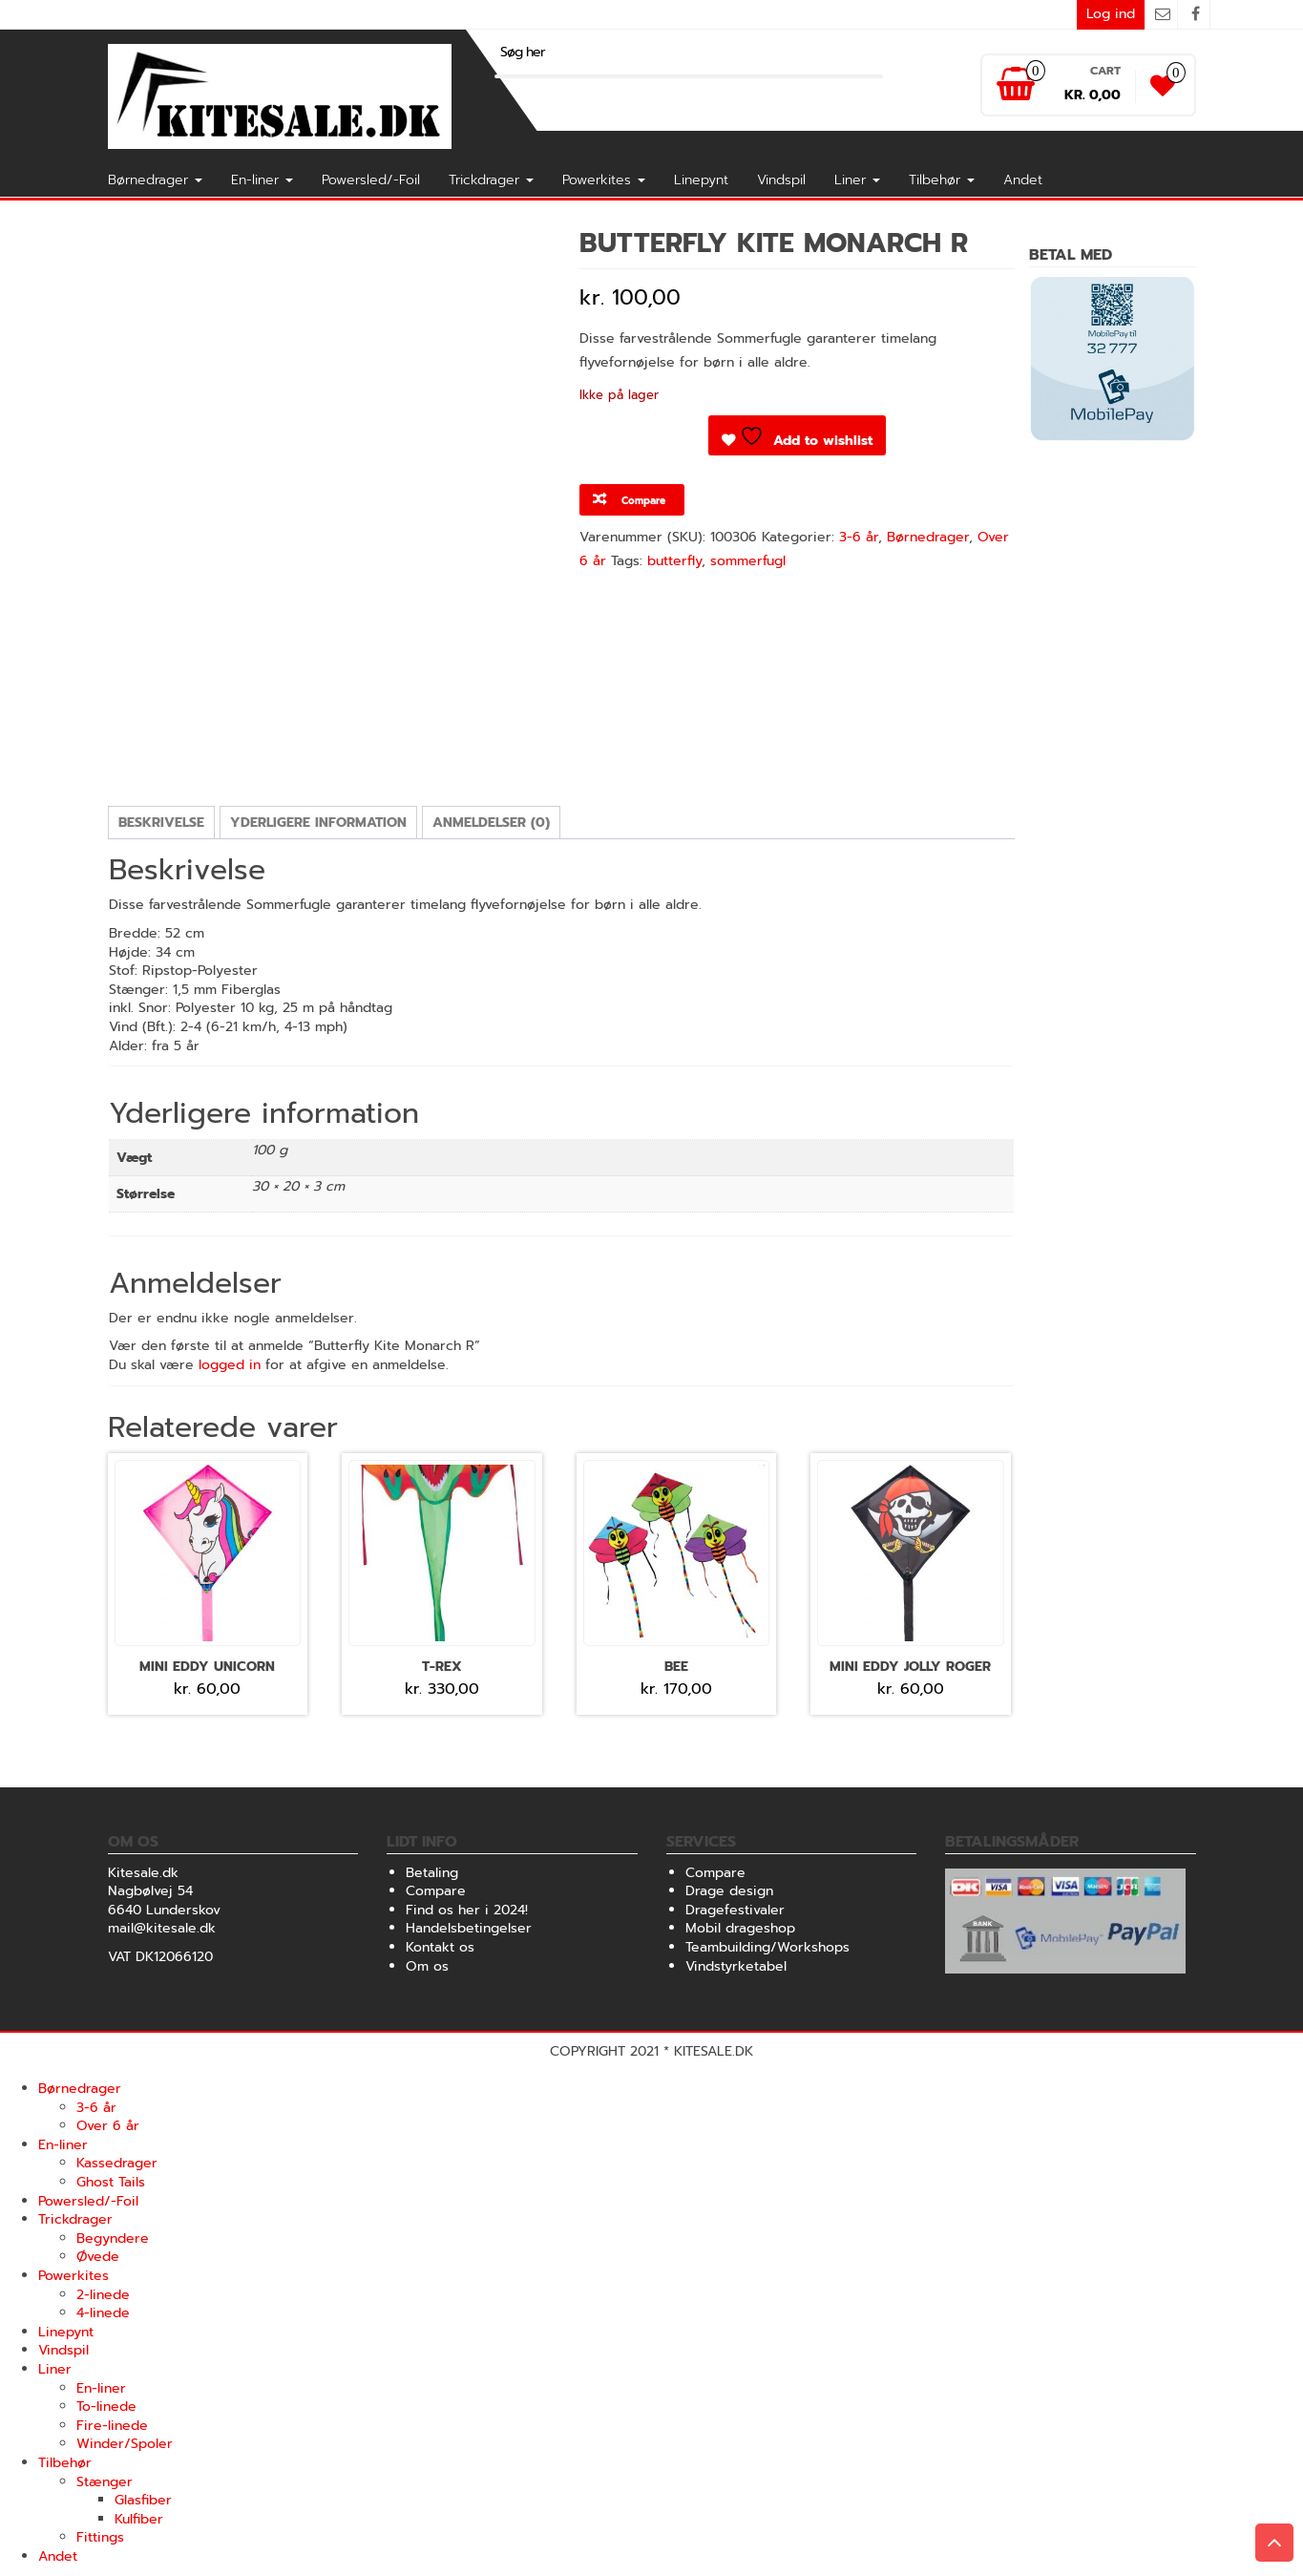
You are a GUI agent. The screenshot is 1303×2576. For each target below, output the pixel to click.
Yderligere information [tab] (318, 823)
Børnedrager (155, 180)
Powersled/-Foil (371, 180)
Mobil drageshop (740, 1928)
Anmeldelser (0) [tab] (491, 823)
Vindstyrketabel (736, 1966)
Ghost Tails (110, 2182)
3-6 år (858, 537)
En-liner (262, 180)
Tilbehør (942, 180)
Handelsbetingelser (469, 1928)
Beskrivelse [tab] (161, 823)
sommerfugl (748, 561)
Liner (857, 180)
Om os (427, 1966)
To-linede (106, 2407)
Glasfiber (143, 2500)
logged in (230, 1365)
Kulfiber (139, 2519)
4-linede (103, 2313)
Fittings (100, 2537)
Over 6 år (107, 2126)
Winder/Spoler (124, 2444)
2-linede (103, 2295)
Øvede (97, 2257)
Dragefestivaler (735, 1910)
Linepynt (701, 180)
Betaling (432, 1873)
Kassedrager (117, 2163)
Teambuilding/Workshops (767, 1947)
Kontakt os (440, 1947)
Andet (1022, 180)
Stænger (104, 2482)
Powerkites (603, 180)
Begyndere (112, 2238)
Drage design (729, 1891)
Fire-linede (112, 2426)
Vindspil (781, 180)
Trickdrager (491, 180)
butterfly (674, 561)
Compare (436, 1891)
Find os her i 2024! (467, 1910)
